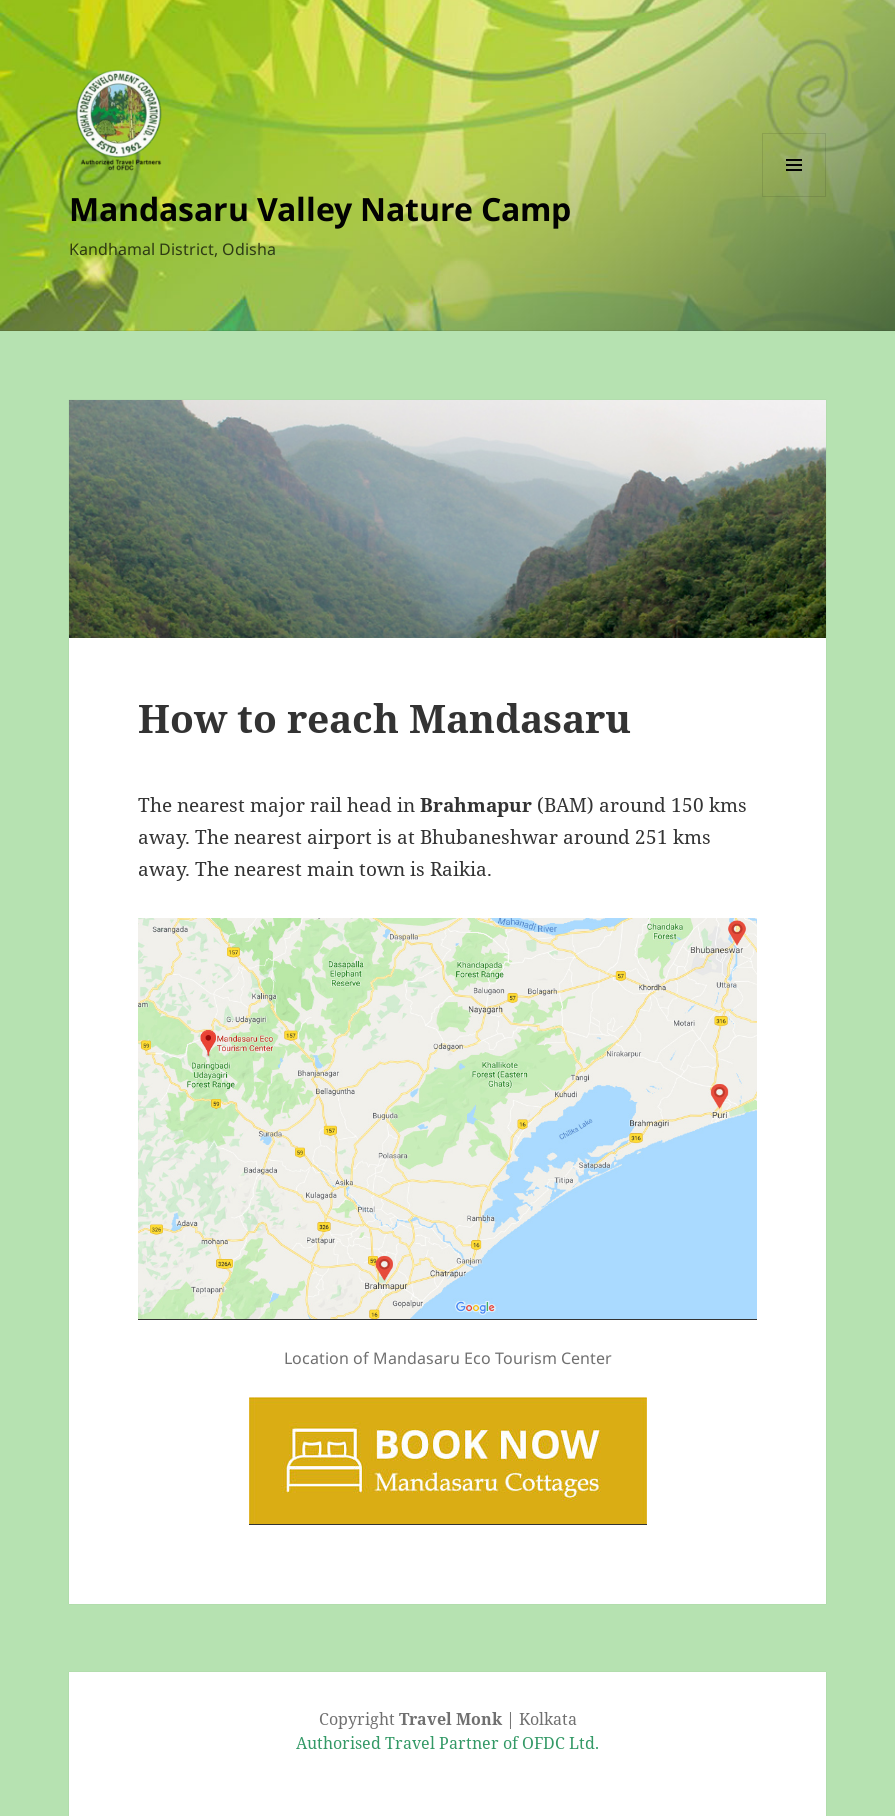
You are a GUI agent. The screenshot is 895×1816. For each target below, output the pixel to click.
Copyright (359, 1719)
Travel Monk (450, 1719)
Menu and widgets (794, 196)
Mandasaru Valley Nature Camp (320, 208)
